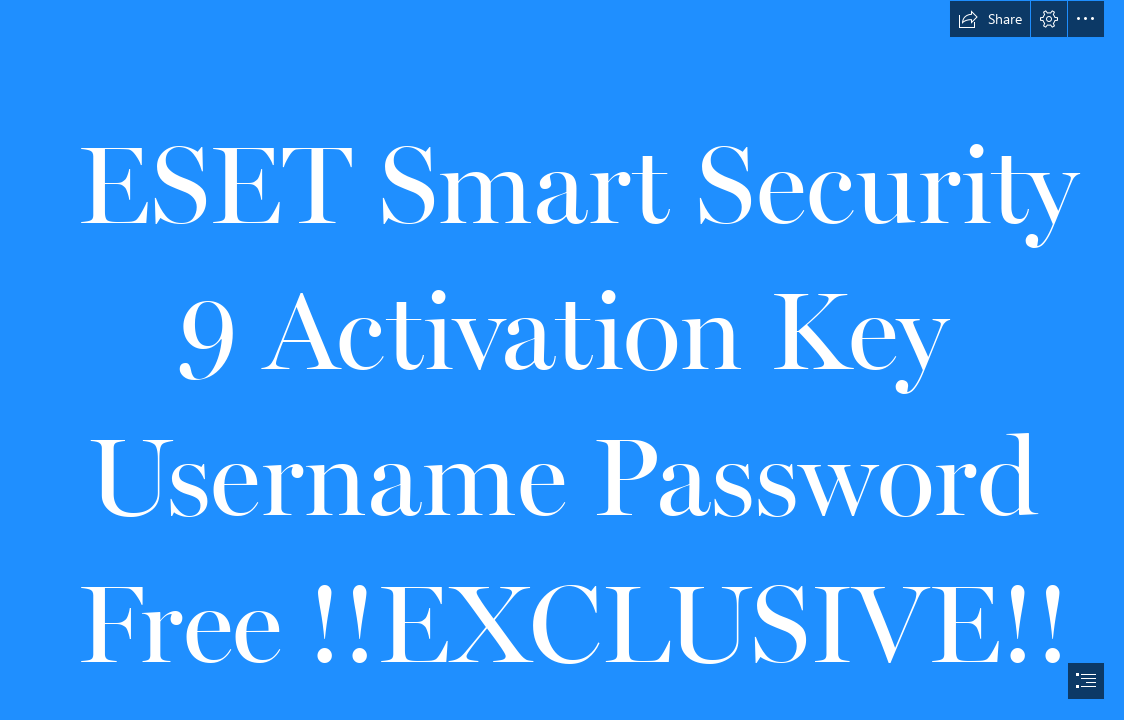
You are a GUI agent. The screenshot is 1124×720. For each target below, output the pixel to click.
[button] (990, 19)
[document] (562, 360)
